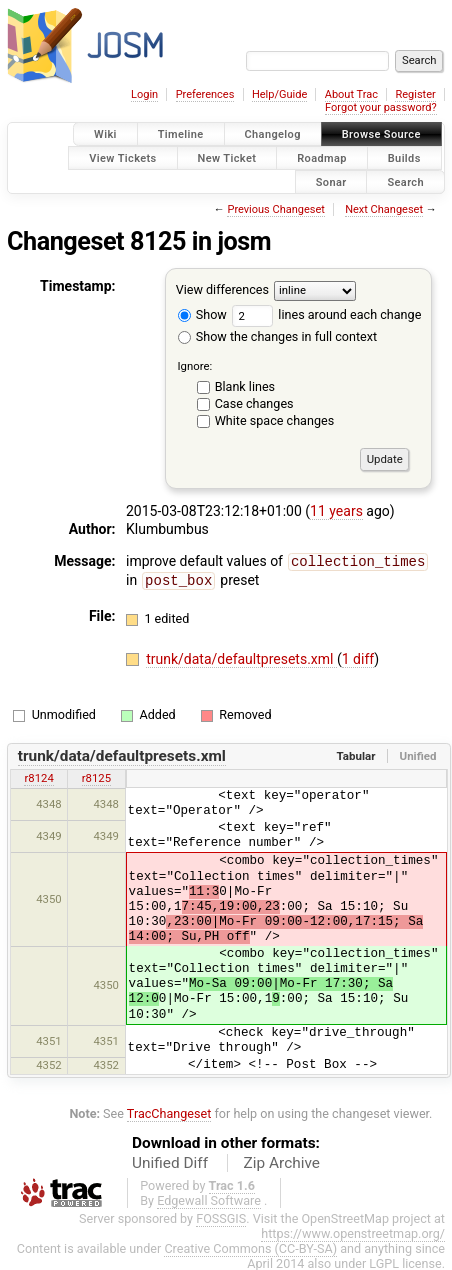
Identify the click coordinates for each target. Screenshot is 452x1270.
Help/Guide (279, 94)
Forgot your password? (381, 107)
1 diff (358, 657)
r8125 (96, 776)
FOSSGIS (221, 1216)
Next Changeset (384, 209)
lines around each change (326, 314)
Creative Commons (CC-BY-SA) (250, 1246)
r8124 (38, 776)
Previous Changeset (275, 209)
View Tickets (122, 157)
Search (405, 181)
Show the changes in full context (277, 336)
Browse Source (381, 134)
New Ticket (227, 157)
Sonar (331, 181)
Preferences (205, 94)
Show (202, 314)
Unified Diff (170, 1161)
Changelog (273, 134)
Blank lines (245, 386)
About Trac (351, 94)
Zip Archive (282, 1161)
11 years (336, 511)
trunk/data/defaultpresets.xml (241, 657)
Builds (404, 157)
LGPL (384, 1261)
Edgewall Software (209, 1198)
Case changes (254, 403)
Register (415, 94)
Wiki (105, 134)
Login (144, 94)
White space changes (275, 420)
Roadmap (322, 157)
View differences (222, 290)
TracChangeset (169, 1111)
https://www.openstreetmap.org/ (353, 1231)
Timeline (181, 134)
